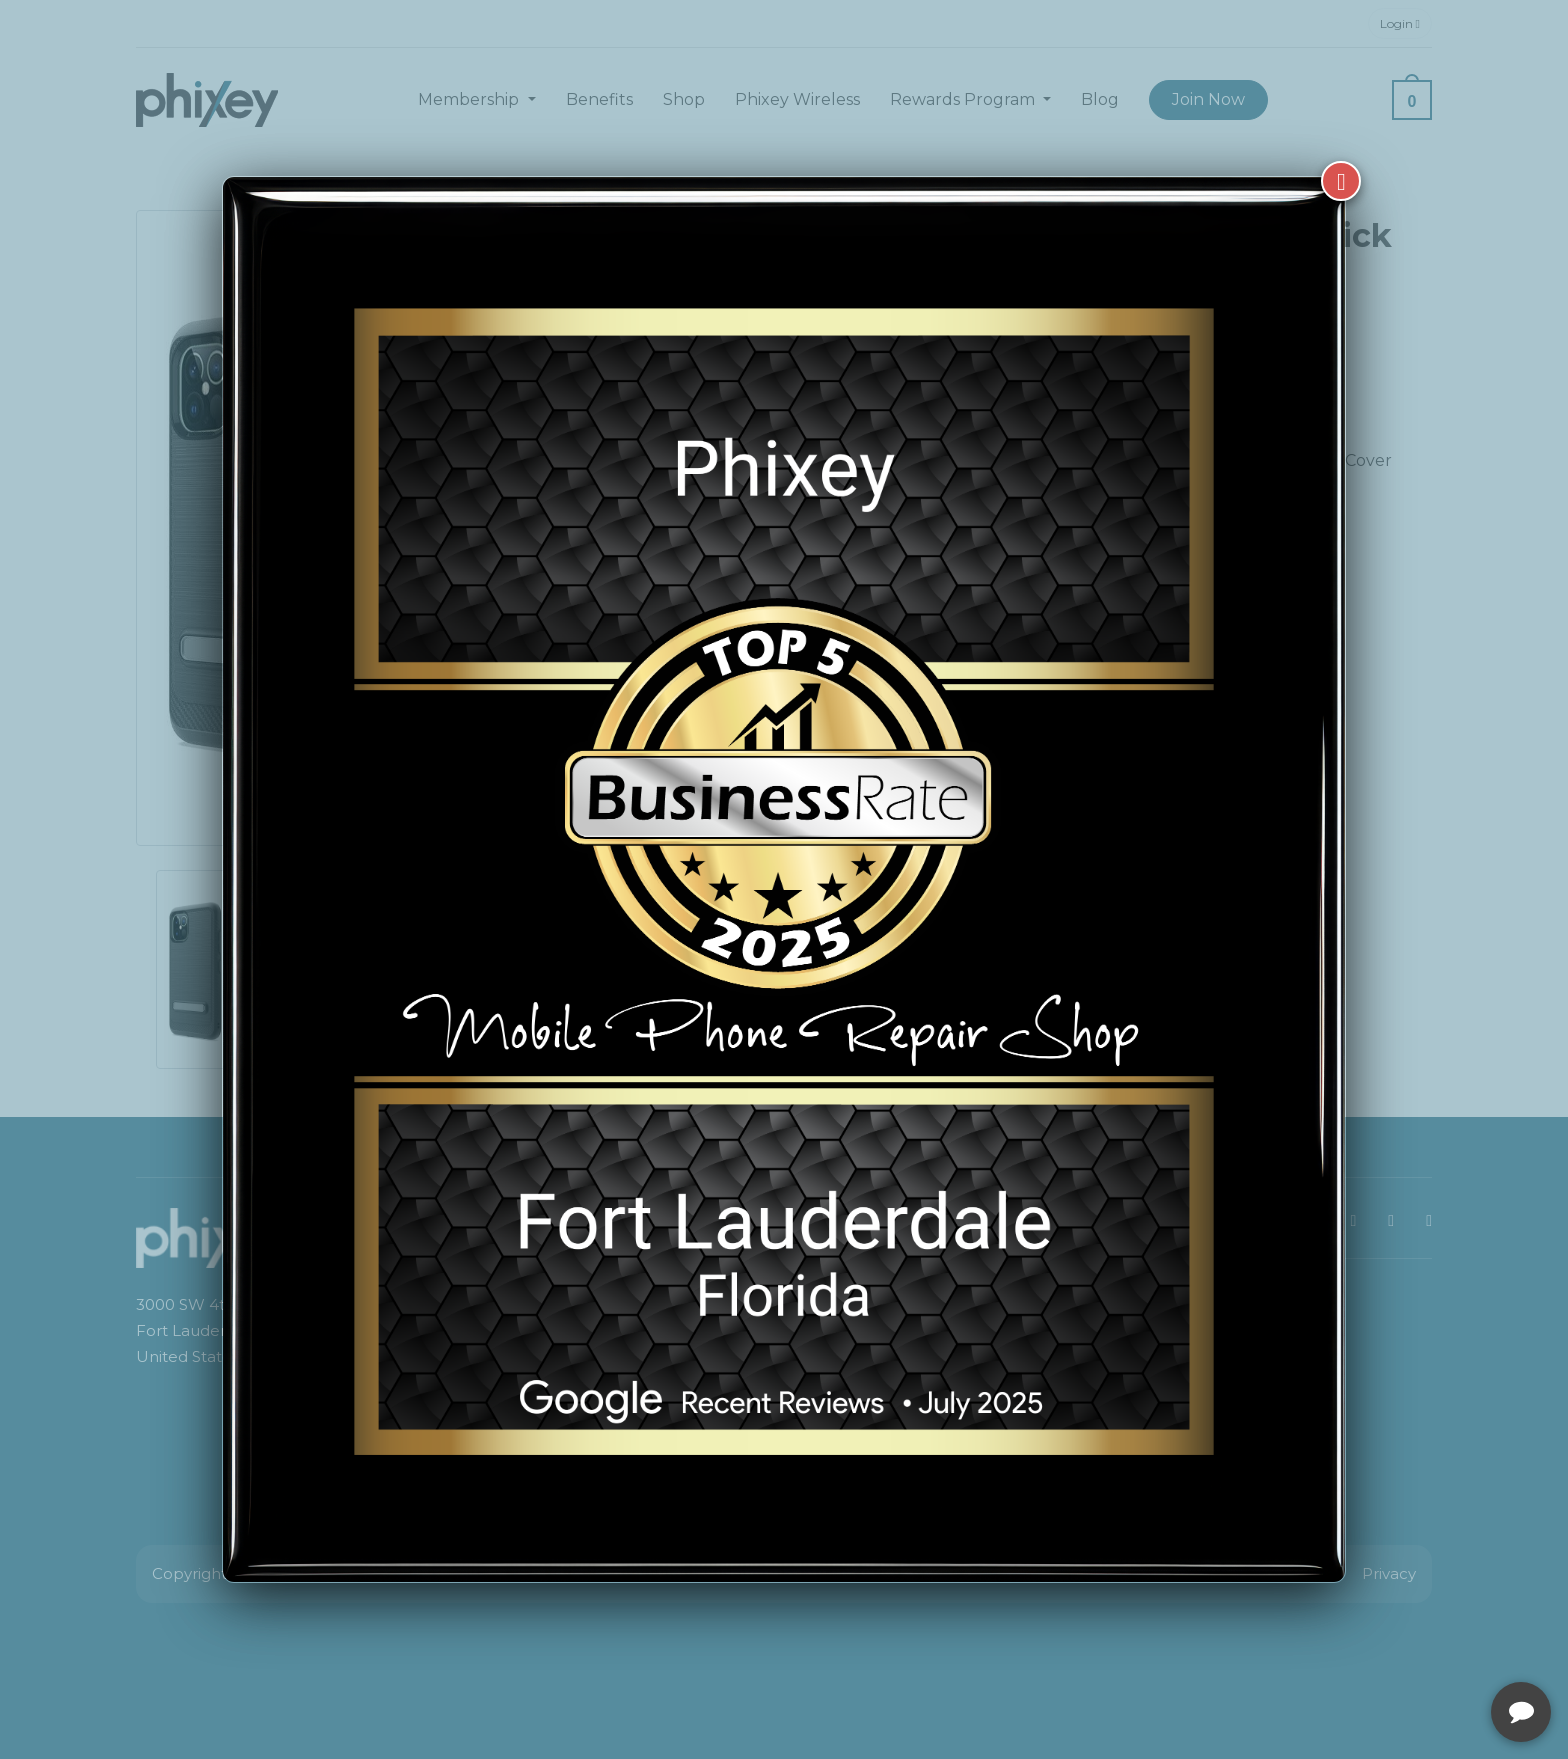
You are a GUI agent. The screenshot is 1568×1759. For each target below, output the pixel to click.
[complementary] (1423, 1649)
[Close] (1341, 181)
